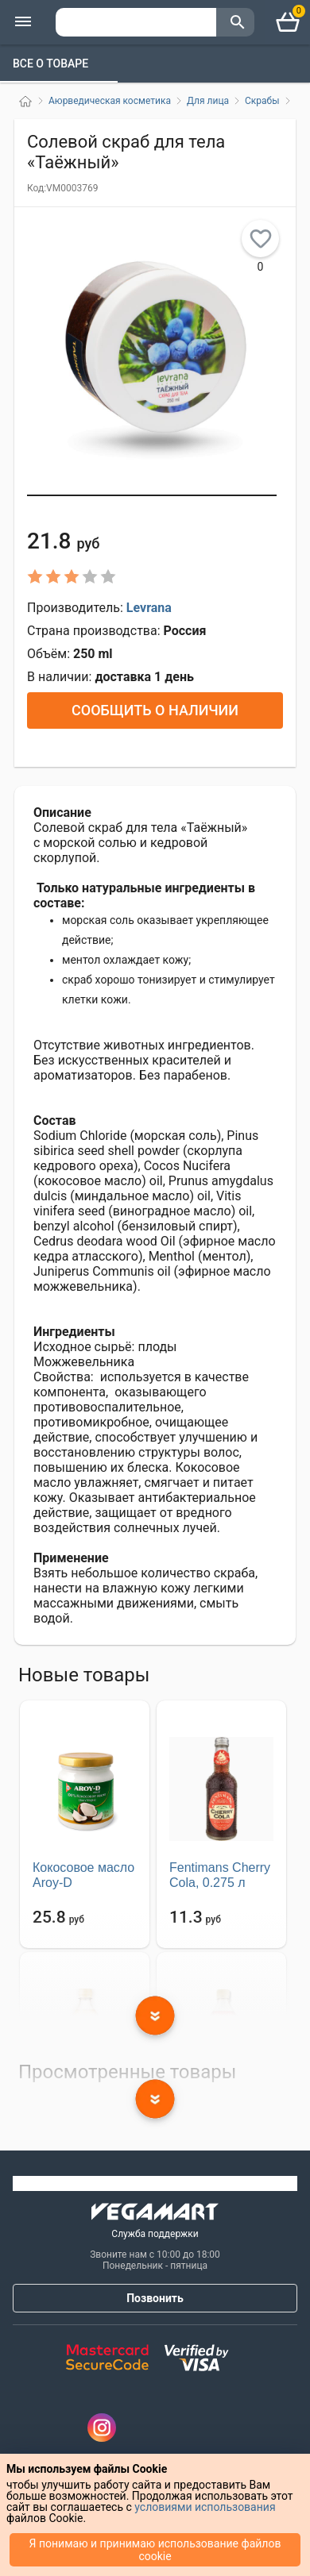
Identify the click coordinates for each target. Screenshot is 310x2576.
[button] (152, 495)
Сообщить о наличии (155, 710)
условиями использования (204, 2507)
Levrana (149, 607)
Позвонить (155, 2298)
